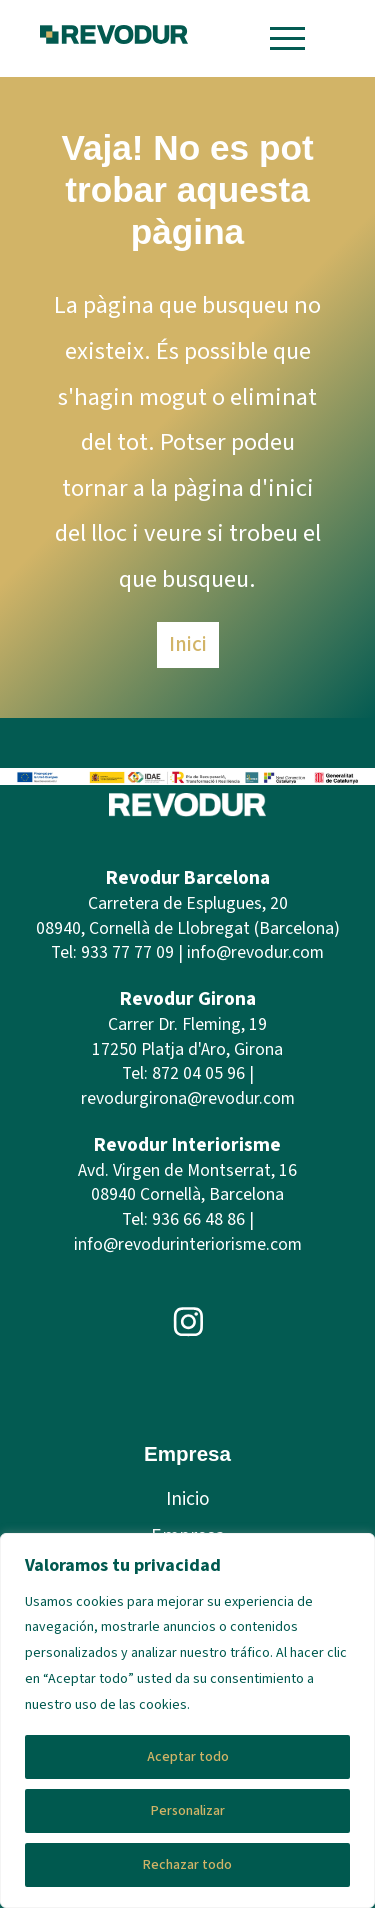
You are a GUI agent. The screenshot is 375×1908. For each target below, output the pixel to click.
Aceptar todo (188, 1757)
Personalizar (188, 1811)
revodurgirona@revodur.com (188, 1098)
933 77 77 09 (127, 952)
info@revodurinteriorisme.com (188, 1244)
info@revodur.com (255, 952)
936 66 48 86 (198, 1219)
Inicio (188, 1499)
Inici (188, 644)
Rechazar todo (187, 1865)
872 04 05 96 (198, 1073)
